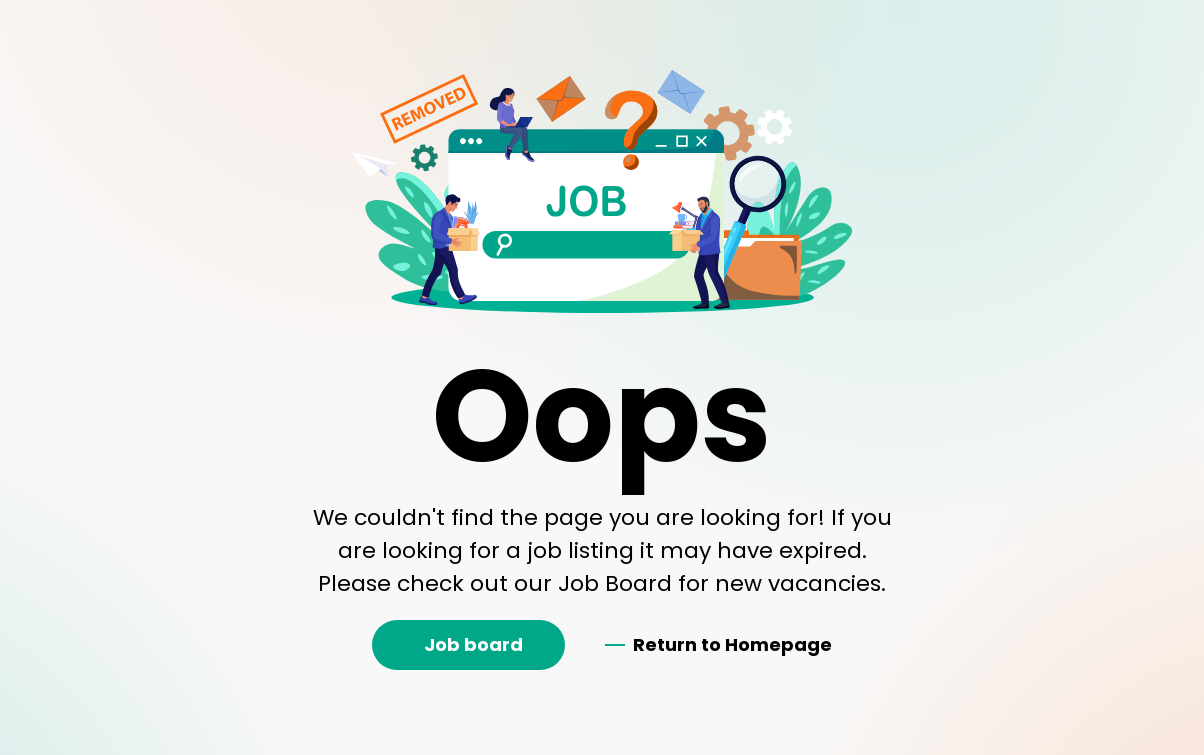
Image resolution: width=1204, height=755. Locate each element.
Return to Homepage (732, 644)
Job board (473, 644)
